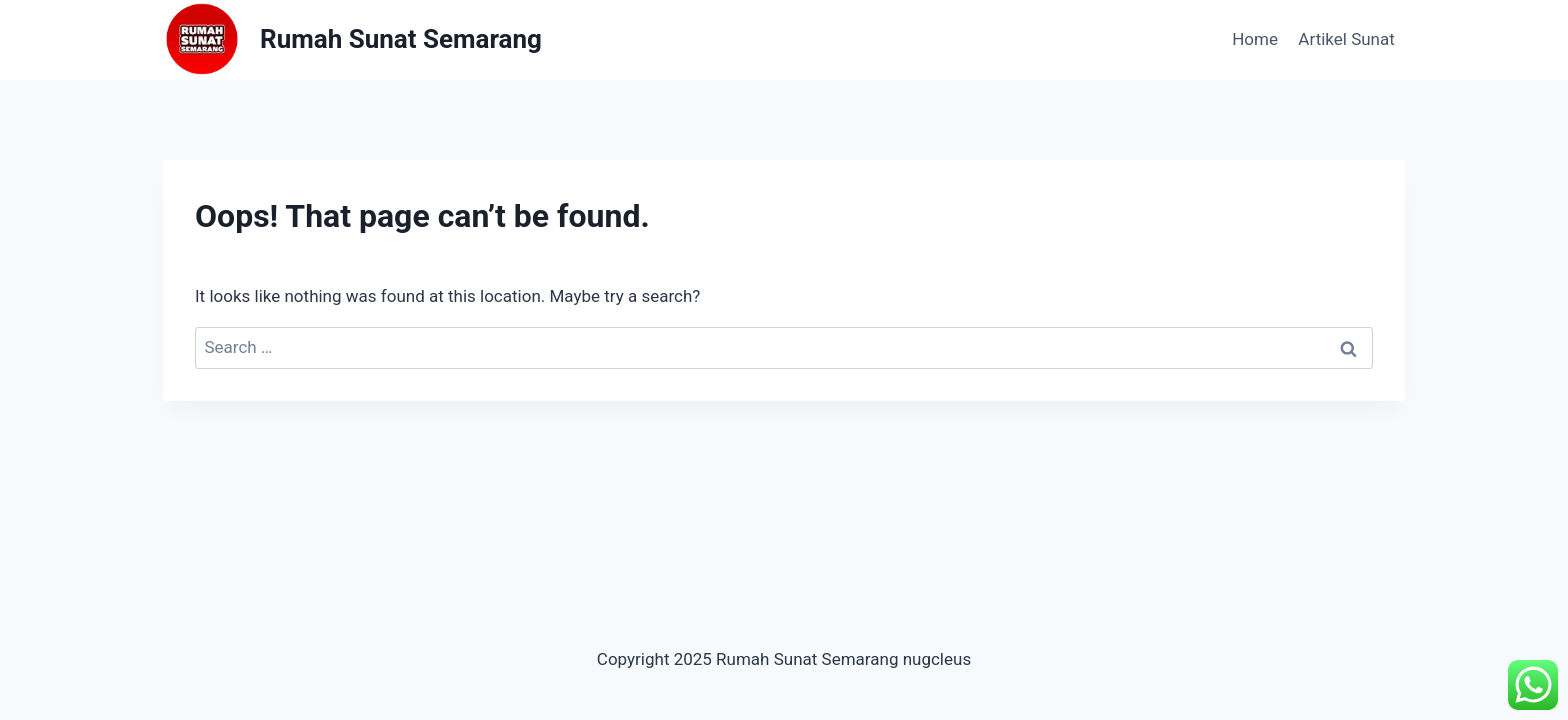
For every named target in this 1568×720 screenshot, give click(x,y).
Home (1255, 39)
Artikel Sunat (1346, 39)
